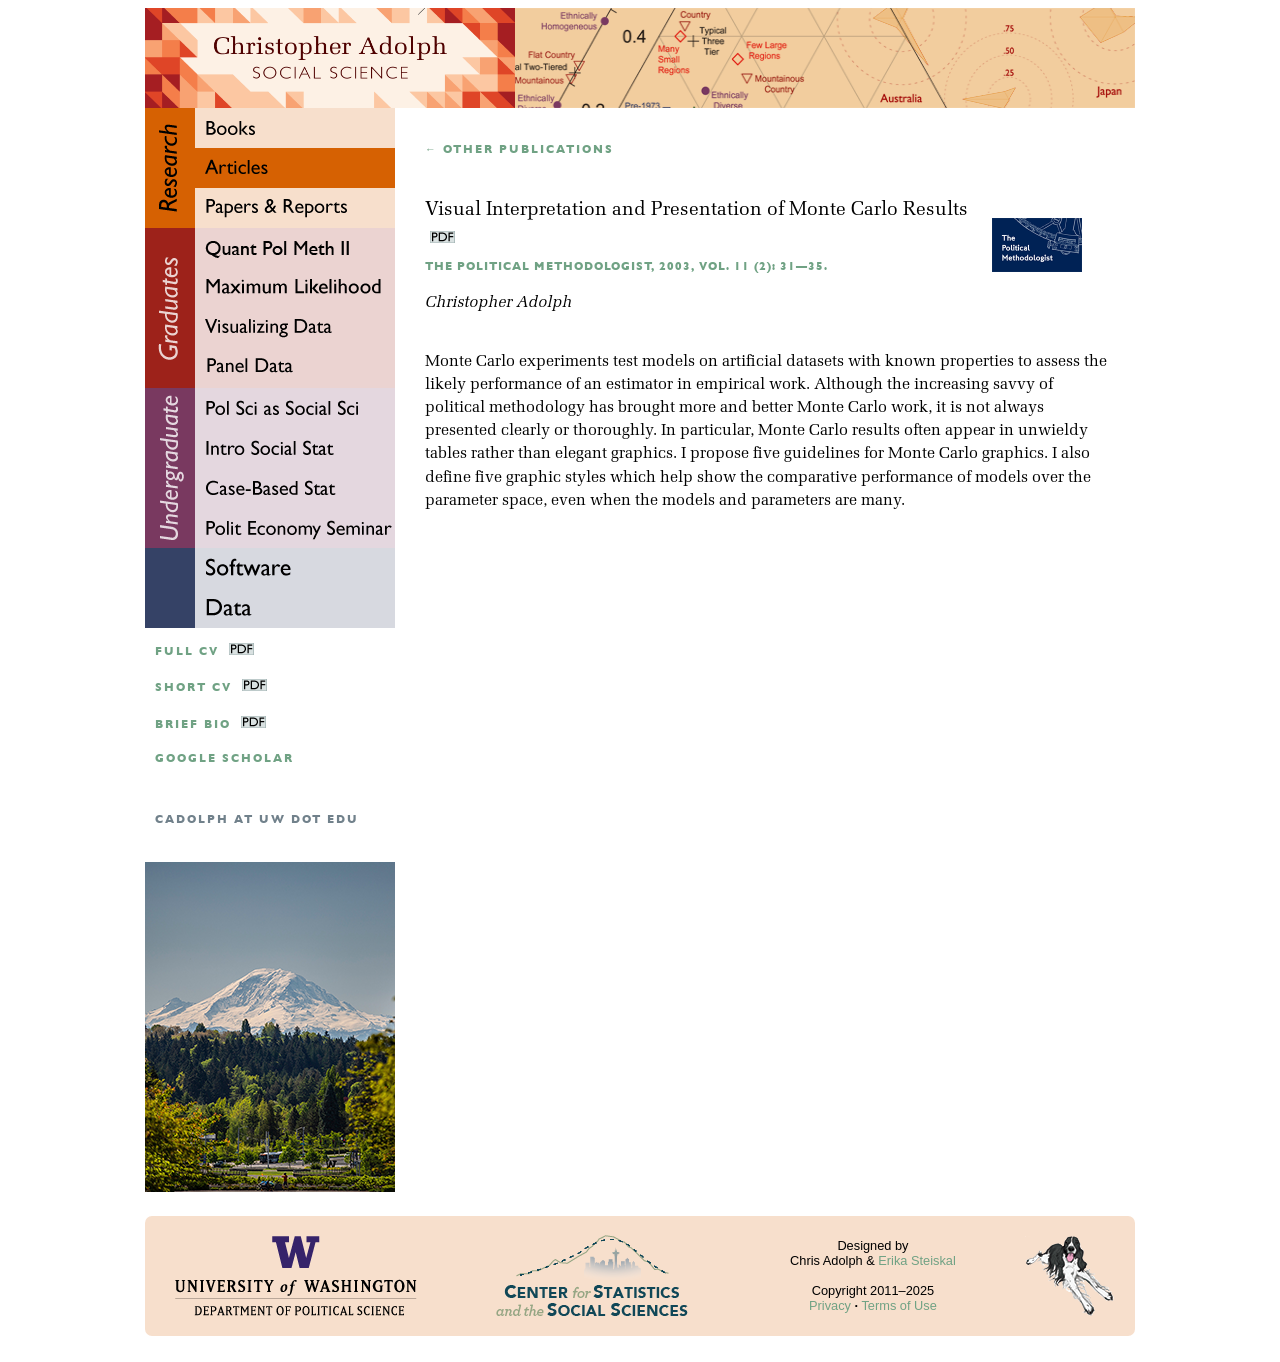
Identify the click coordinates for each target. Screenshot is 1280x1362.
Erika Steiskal (917, 1260)
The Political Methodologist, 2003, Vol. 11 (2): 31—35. (626, 266)
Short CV (193, 687)
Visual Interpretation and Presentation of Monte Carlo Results (696, 210)
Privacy (830, 1305)
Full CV (187, 651)
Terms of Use (898, 1305)
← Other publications (519, 149)
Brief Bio (193, 724)
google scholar (224, 758)
